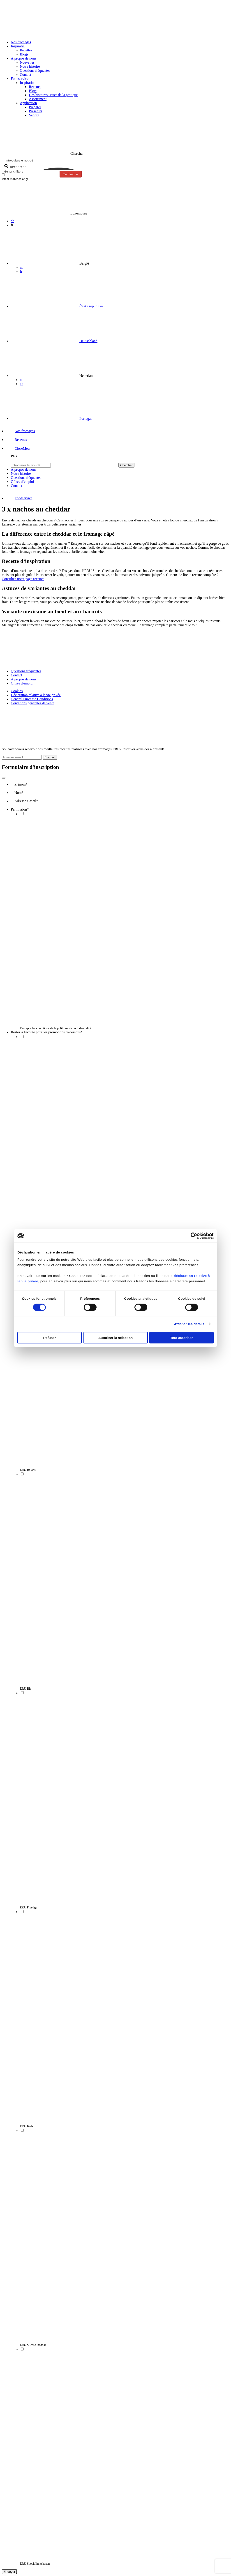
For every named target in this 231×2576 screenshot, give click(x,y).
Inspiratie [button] (17, 46)
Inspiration (27, 83)
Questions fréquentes (35, 70)
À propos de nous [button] (23, 58)
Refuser (49, 1337)
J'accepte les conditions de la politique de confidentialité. (56, 1028)
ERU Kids (26, 2126)
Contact (25, 74)
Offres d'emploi (22, 683)
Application (28, 103)
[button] (18, 448)
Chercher (126, 465)
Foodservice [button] (19, 79)
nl (21, 267)
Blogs (24, 54)
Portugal (85, 418)
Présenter (35, 111)
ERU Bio (26, 1688)
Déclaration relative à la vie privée (36, 695)
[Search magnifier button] (16, 167)
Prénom (21, 784)
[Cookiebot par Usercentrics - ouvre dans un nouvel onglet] (194, 1236)
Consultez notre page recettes (23, 579)
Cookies (17, 691)
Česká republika (91, 306)
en (21, 384)
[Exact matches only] (3, 174)
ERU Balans (28, 1470)
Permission (20, 809)
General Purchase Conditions (32, 699)
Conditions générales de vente (32, 703)
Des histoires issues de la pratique (53, 95)
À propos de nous (23, 679)
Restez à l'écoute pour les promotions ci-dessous (46, 1032)
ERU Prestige (28, 1907)
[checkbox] (24, 177)
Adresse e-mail (26, 801)
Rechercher (71, 174)
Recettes (26, 50)
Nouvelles (27, 62)
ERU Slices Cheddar (33, 2345)
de (12, 221)
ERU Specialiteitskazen (35, 2563)
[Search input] (116, 160)
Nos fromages (21, 42)
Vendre (34, 115)
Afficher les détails (189, 1324)
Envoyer (49, 757)
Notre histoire (30, 66)
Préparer (35, 107)
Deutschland (88, 341)
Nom (18, 793)
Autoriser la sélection (115, 1337)
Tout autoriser (181, 1337)
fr (21, 271)
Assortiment (37, 99)
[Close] (3, 778)
